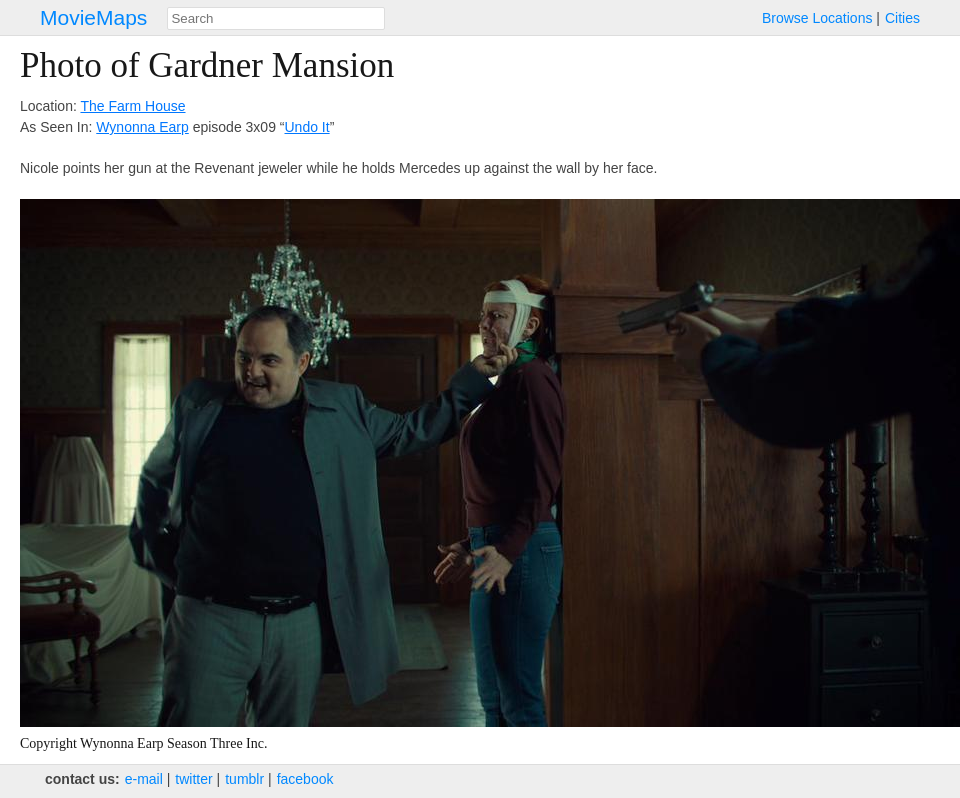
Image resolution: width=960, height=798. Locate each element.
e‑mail (144, 779)
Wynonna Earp (142, 127)
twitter (193, 779)
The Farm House (132, 106)
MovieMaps (93, 17)
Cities (902, 18)
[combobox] (276, 18)
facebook (305, 779)
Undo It (307, 127)
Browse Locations (817, 18)
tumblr (244, 779)
